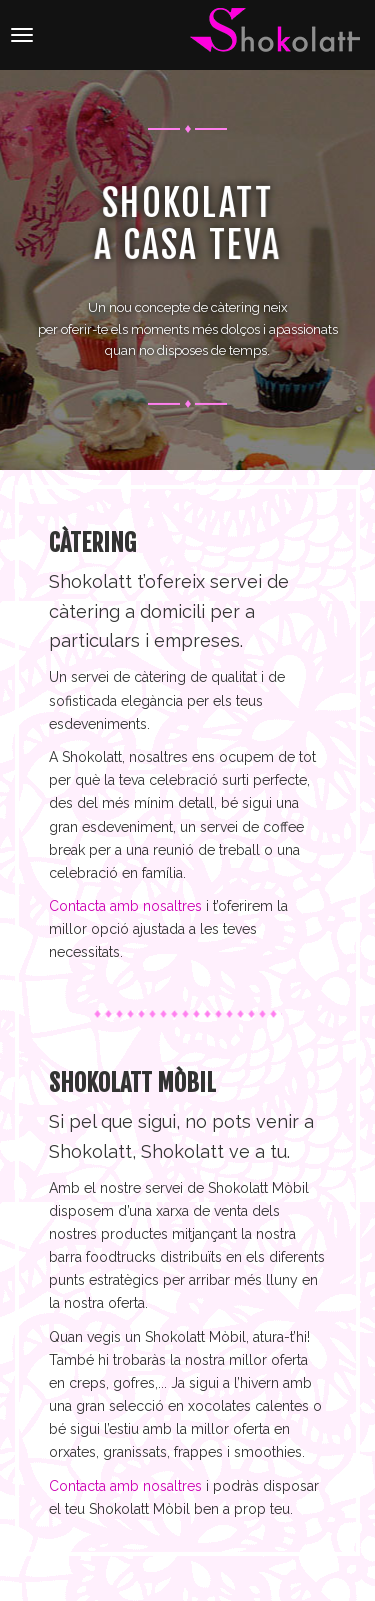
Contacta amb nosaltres (125, 906)
